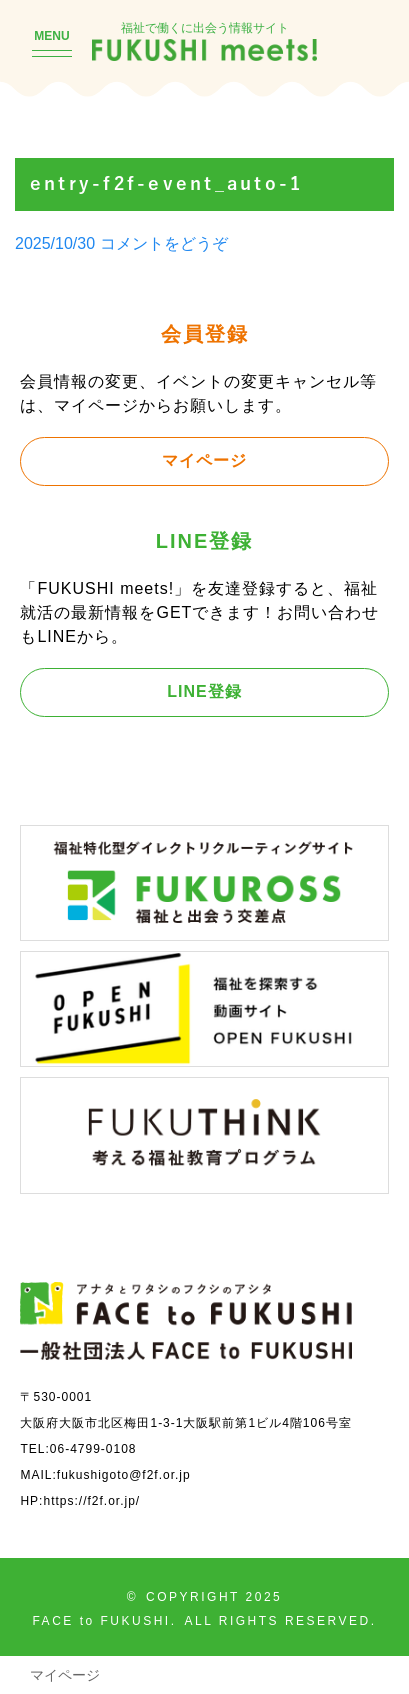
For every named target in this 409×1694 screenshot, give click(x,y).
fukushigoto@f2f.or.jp (124, 1474)
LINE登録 (204, 691)
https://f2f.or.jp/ (91, 1500)
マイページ (204, 460)
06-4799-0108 (93, 1448)
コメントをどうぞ (164, 243)
